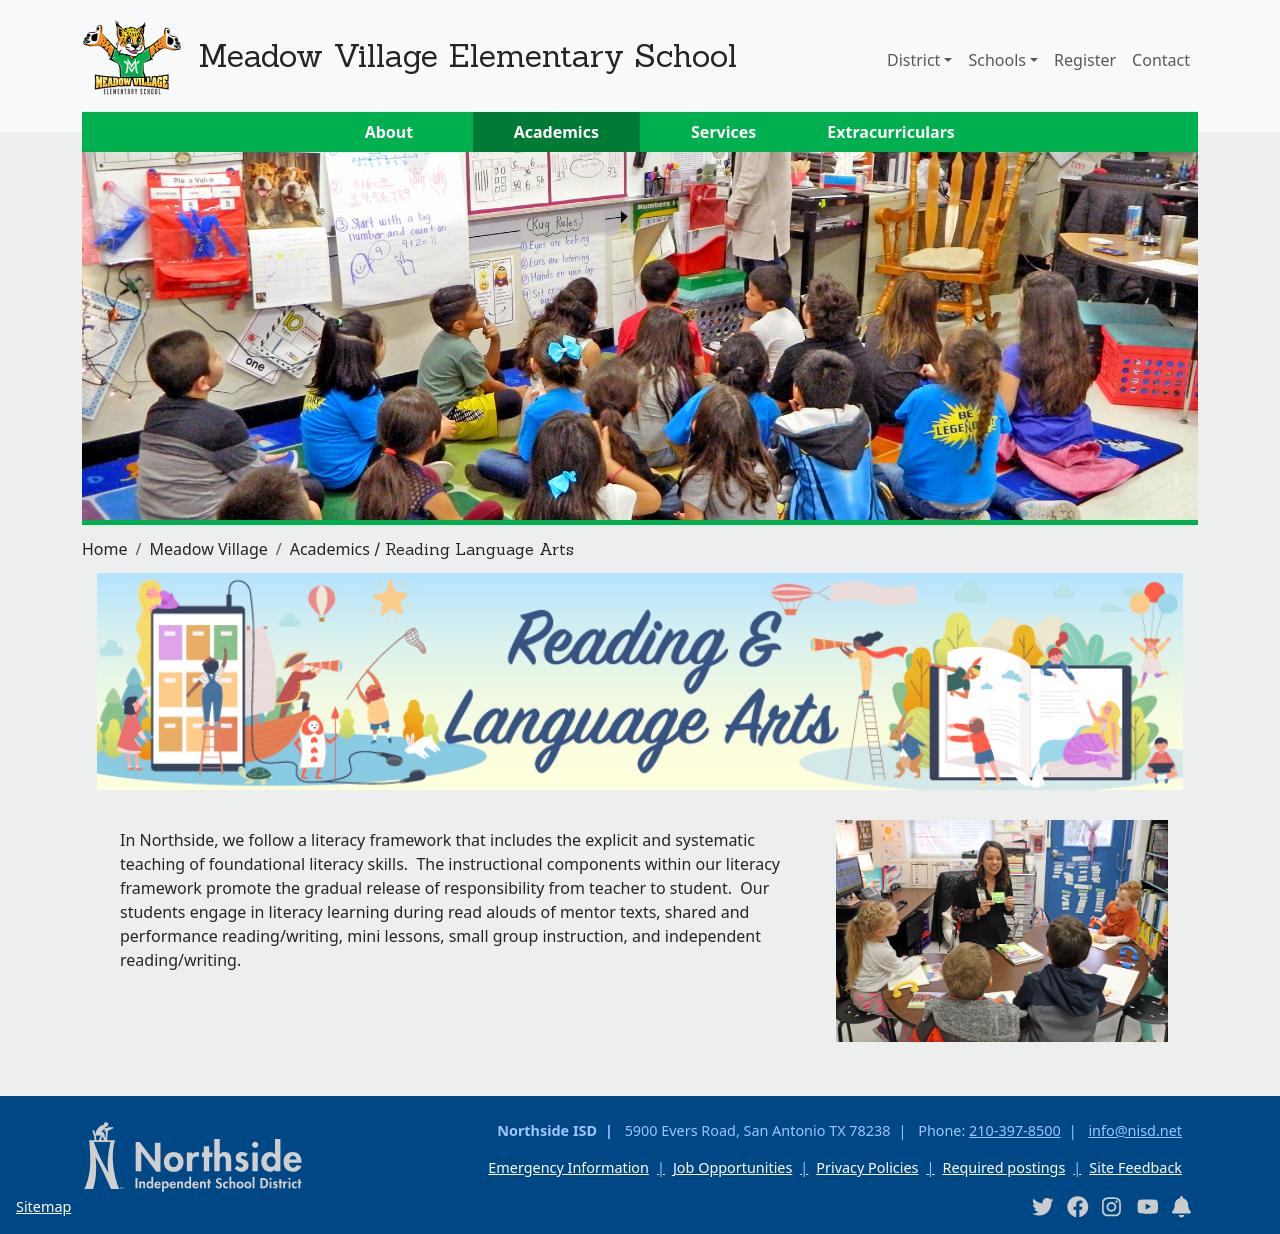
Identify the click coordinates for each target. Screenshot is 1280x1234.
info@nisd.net (1135, 1130)
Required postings (1003, 1167)
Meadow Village (208, 549)
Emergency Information (568, 1167)
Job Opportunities (732, 1167)
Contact (1161, 60)
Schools (997, 60)
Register (1085, 60)
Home (105, 549)
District (913, 60)
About (389, 132)
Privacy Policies (867, 1167)
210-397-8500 (1015, 1130)
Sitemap (43, 1206)
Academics (556, 132)
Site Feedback (1135, 1167)
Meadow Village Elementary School (467, 55)
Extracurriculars (891, 132)
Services (723, 132)
